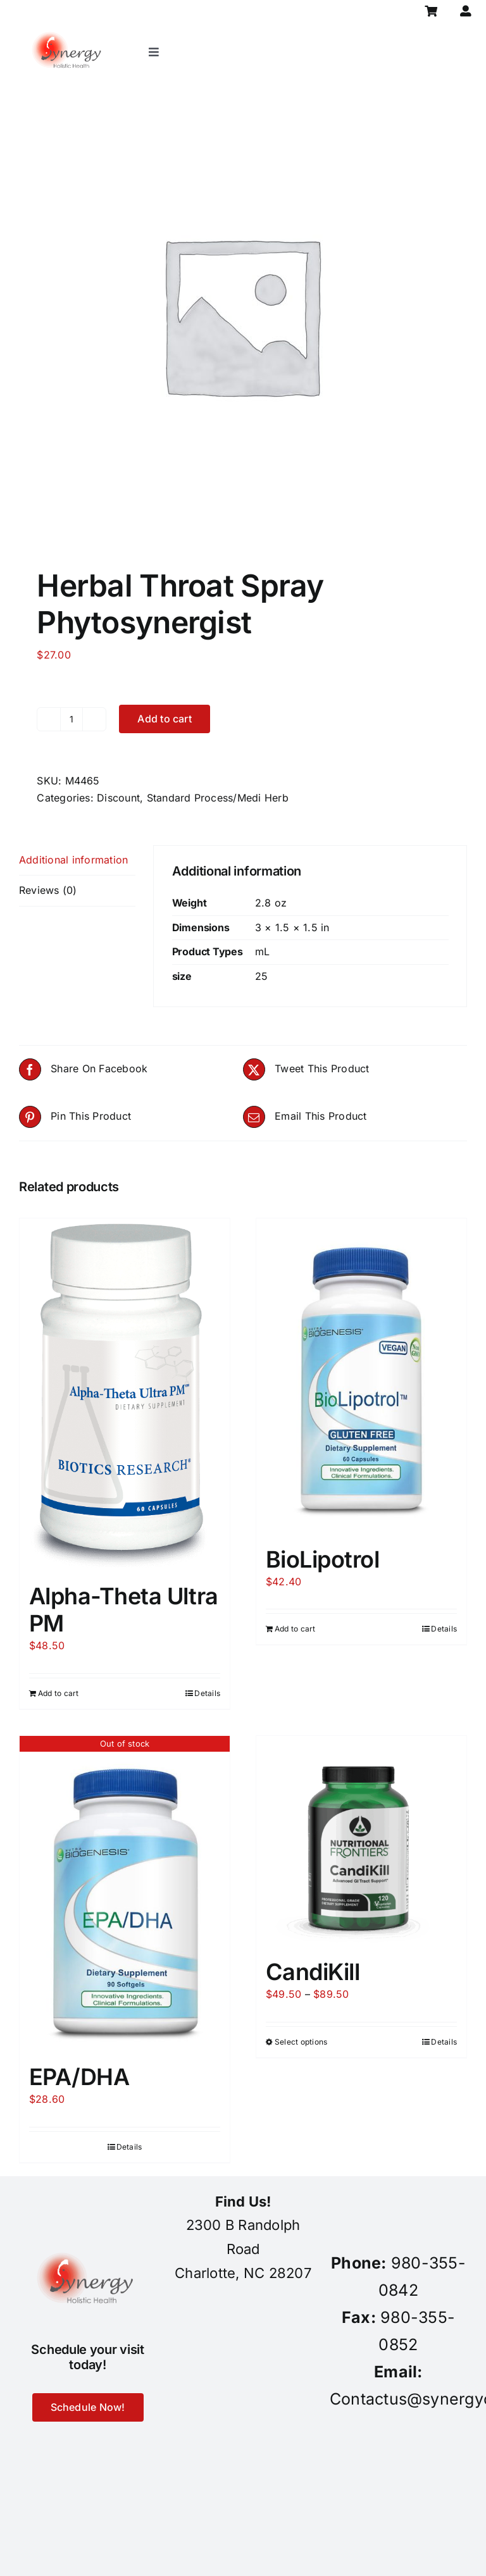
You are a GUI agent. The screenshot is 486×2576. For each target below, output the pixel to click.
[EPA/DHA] (125, 1893)
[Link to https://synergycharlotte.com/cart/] (431, 11)
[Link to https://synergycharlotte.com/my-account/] (466, 11)
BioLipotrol (322, 1559)
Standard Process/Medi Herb (218, 797)
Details (207, 1693)
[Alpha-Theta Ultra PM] (125, 1394)
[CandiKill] (361, 1841)
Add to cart (164, 718)
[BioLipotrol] (361, 1375)
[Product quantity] (71, 719)
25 (261, 976)
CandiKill (312, 1972)
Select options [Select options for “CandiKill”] (301, 2042)
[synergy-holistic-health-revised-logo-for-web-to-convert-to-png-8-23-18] (68, 28)
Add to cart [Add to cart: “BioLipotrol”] (295, 1628)
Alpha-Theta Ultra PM (123, 1609)
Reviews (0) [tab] (48, 890)
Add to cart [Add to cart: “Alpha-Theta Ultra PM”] (58, 1693)
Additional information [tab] (73, 859)
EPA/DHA (79, 2077)
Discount (118, 797)
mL (262, 951)
